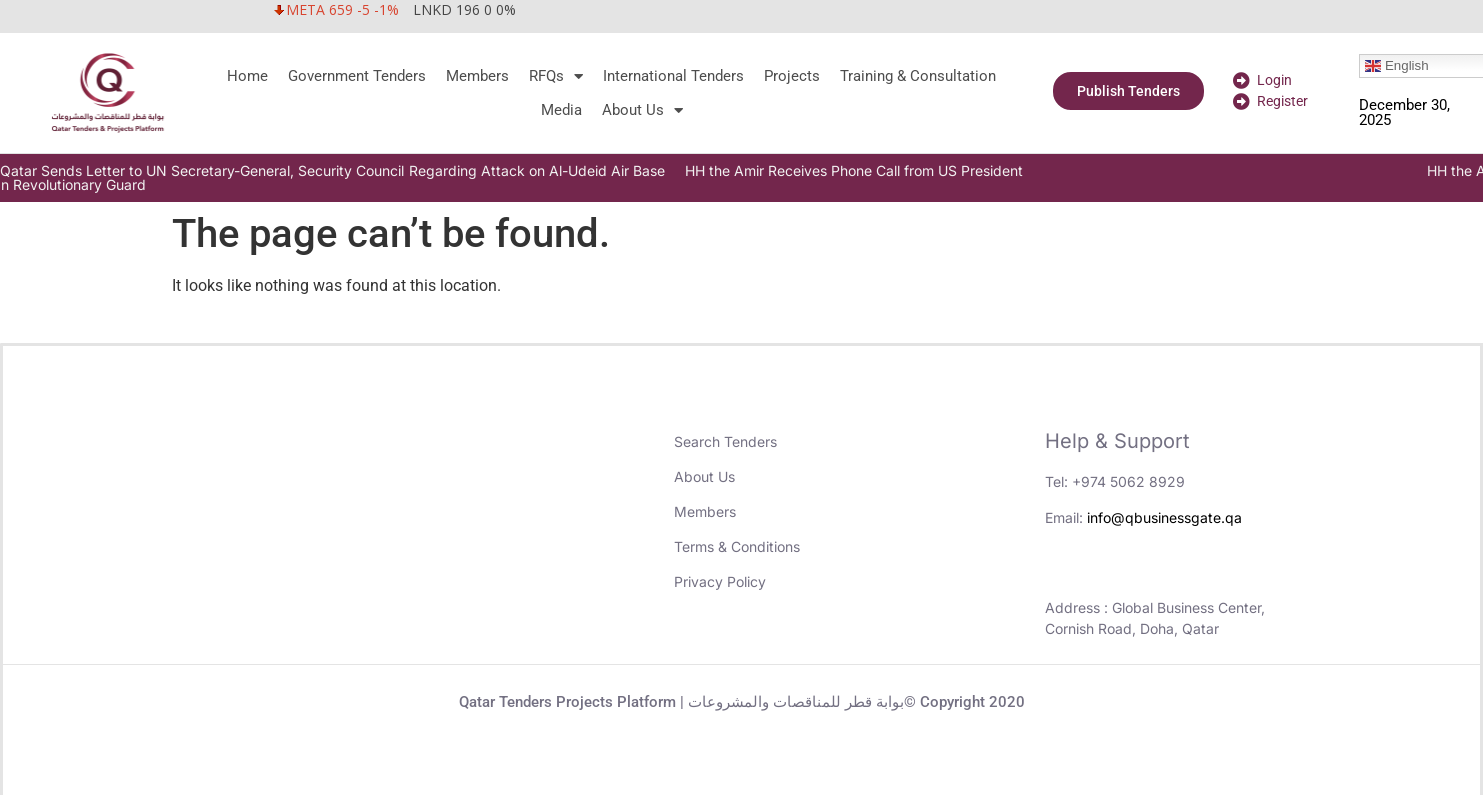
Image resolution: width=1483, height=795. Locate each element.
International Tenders (673, 76)
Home (247, 76)
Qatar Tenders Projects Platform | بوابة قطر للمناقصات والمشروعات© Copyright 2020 (742, 702)
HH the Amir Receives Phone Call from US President (889, 170)
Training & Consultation (918, 76)
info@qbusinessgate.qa (1164, 517)
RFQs (556, 76)
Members (477, 76)
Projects (792, 76)
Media (561, 110)
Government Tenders (357, 76)
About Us (642, 110)
